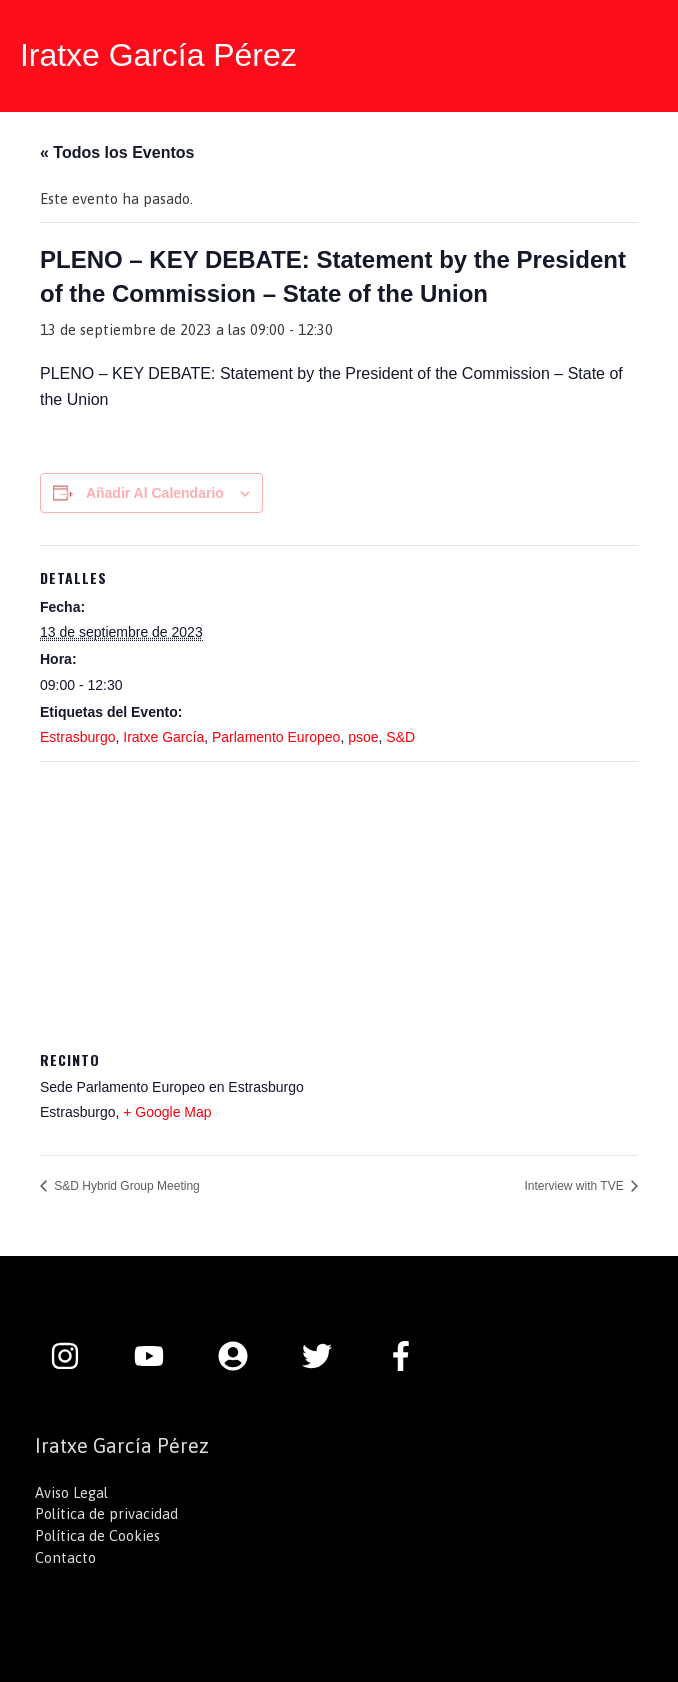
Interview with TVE (576, 1186)
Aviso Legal (71, 1492)
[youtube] (159, 1356)
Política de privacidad (106, 1513)
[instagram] (75, 1356)
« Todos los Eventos (117, 152)
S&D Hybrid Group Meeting (125, 1186)
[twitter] (327, 1356)
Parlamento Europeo (276, 737)
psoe (363, 737)
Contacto (65, 1557)
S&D (400, 737)
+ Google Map (167, 1112)
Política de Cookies (97, 1535)
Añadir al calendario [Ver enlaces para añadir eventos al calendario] (155, 493)
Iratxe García (163, 737)
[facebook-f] (406, 1356)
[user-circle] (243, 1356)
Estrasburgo (77, 737)
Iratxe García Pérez (158, 55)
